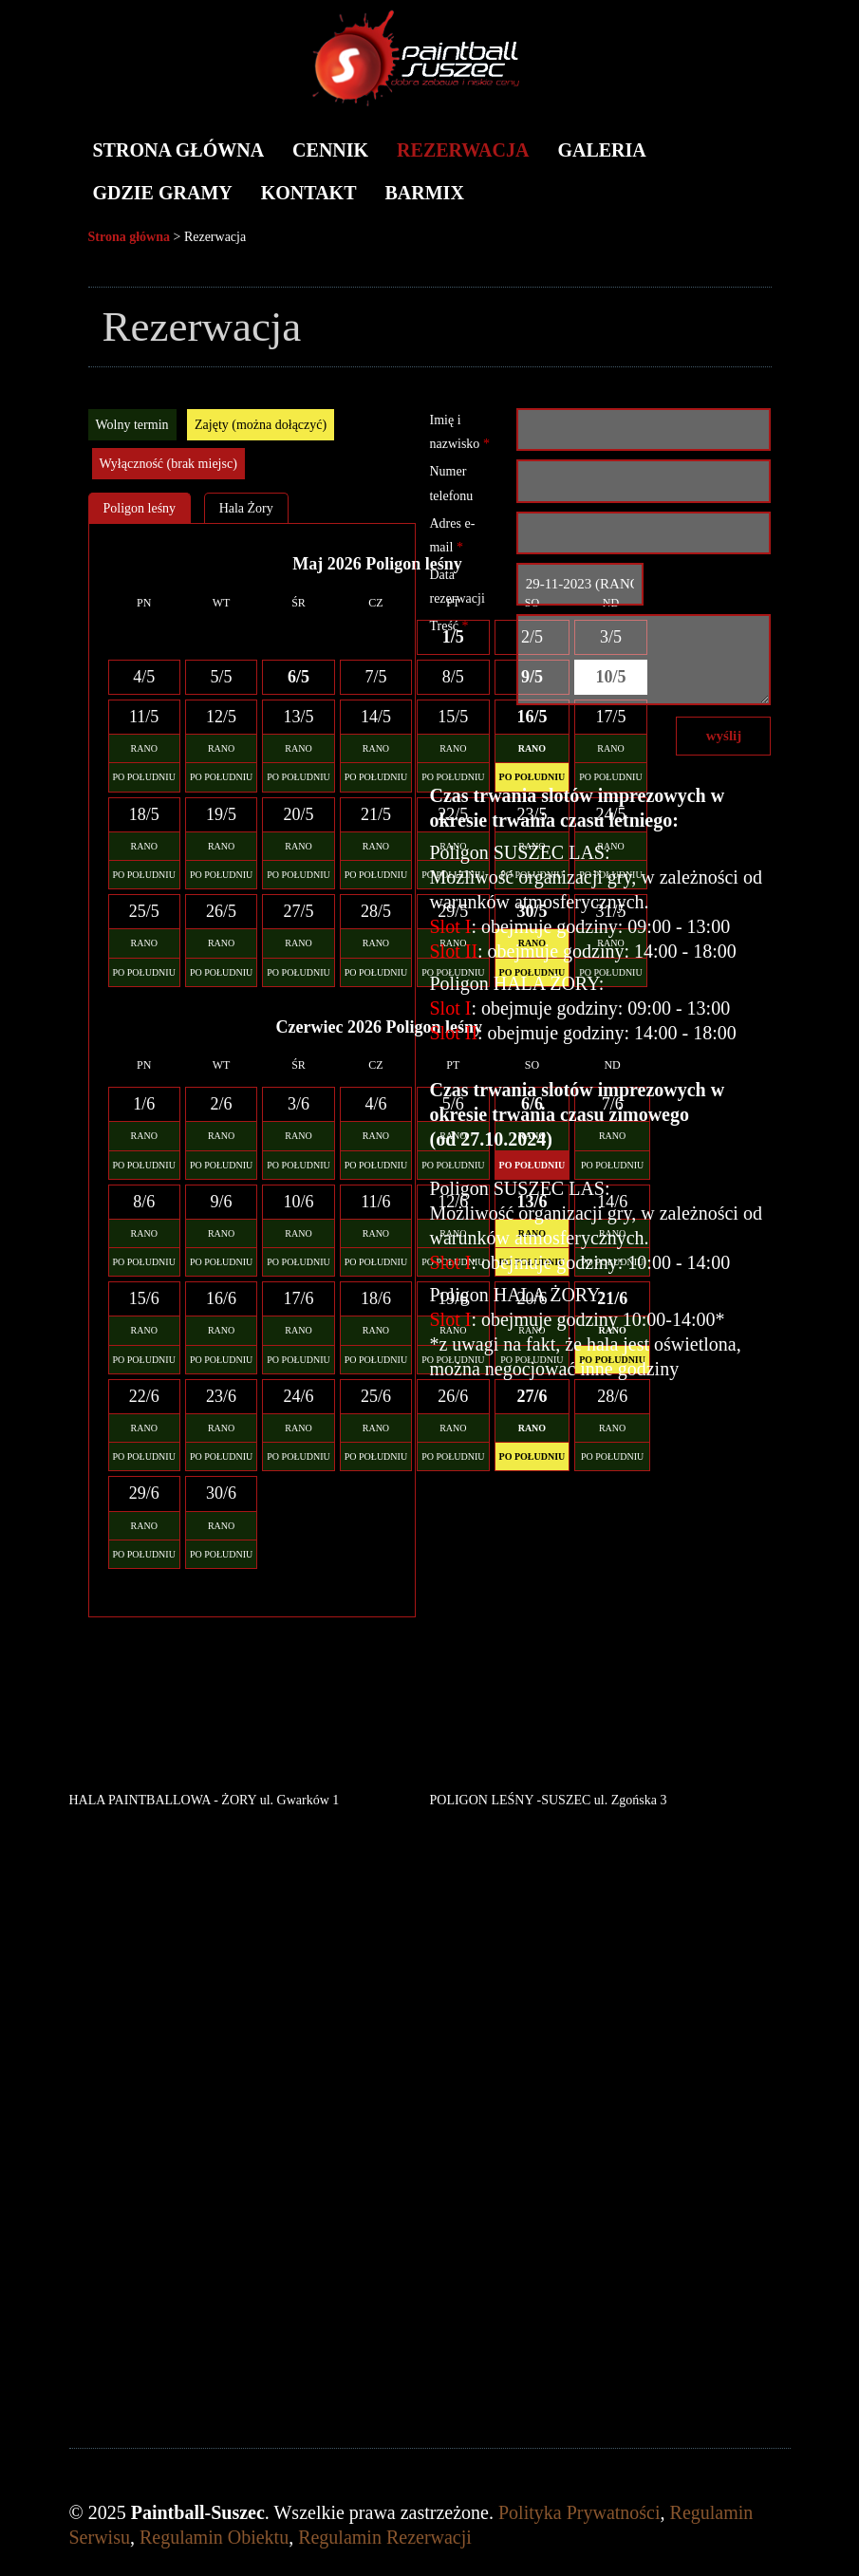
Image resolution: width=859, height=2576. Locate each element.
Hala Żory (246, 508)
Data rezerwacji (456, 587)
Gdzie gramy (163, 192)
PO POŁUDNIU (144, 777)
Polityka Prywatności (579, 2512)
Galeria (601, 150)
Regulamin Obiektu (214, 2537)
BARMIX (424, 192)
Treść (448, 626)
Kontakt (309, 192)
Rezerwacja (463, 150)
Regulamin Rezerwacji (385, 2537)
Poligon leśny (140, 508)
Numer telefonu (451, 483)
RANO (144, 748)
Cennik (330, 150)
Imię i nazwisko (459, 432)
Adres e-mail (452, 535)
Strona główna (179, 150)
